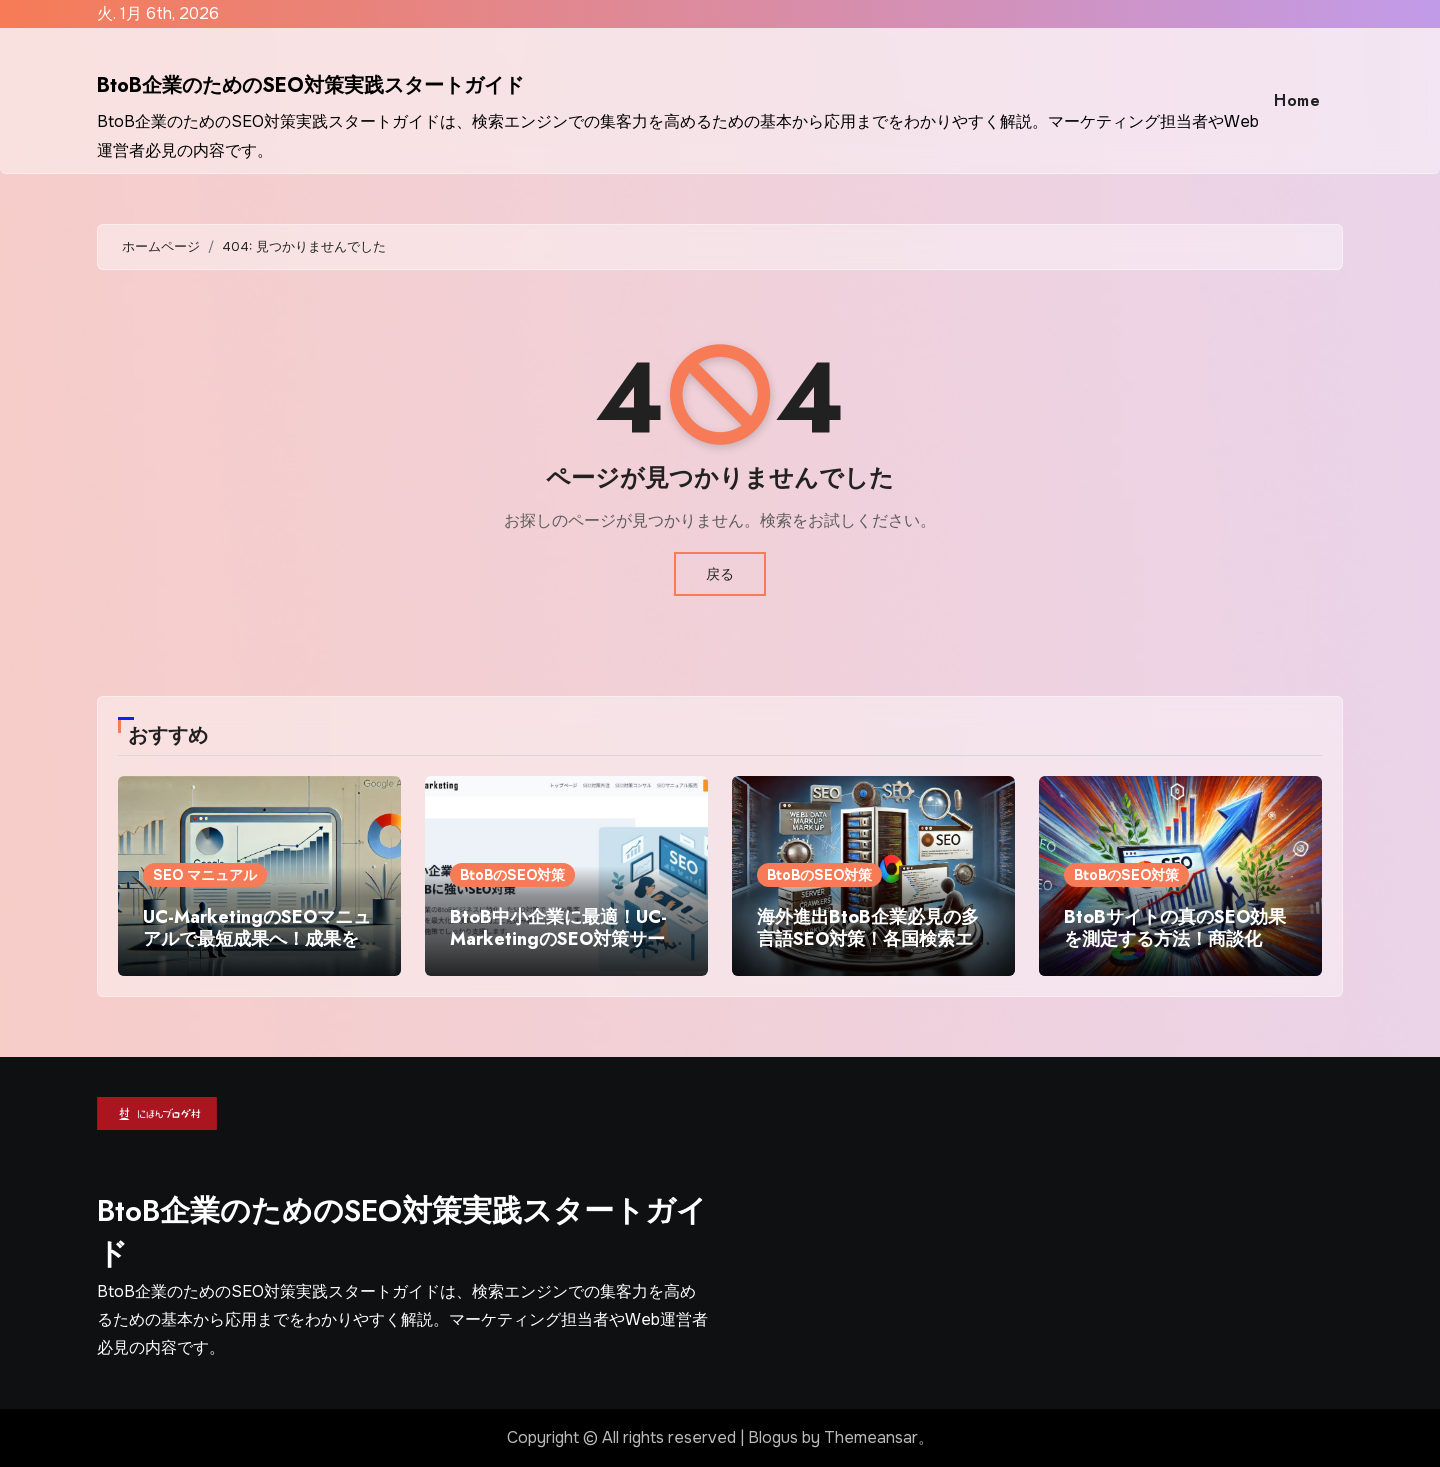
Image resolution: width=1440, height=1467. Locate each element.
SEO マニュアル (205, 875)
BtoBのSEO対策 (512, 875)
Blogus (773, 1437)
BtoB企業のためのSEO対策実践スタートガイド (310, 85)
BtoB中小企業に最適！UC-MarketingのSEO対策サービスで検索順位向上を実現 (566, 938)
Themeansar (871, 1437)
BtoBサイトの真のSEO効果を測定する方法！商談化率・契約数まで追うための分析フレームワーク (1175, 949)
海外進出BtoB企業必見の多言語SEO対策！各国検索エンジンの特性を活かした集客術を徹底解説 (868, 949)
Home (1297, 100)
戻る (720, 574)
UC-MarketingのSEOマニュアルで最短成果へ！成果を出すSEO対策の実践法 (257, 938)
